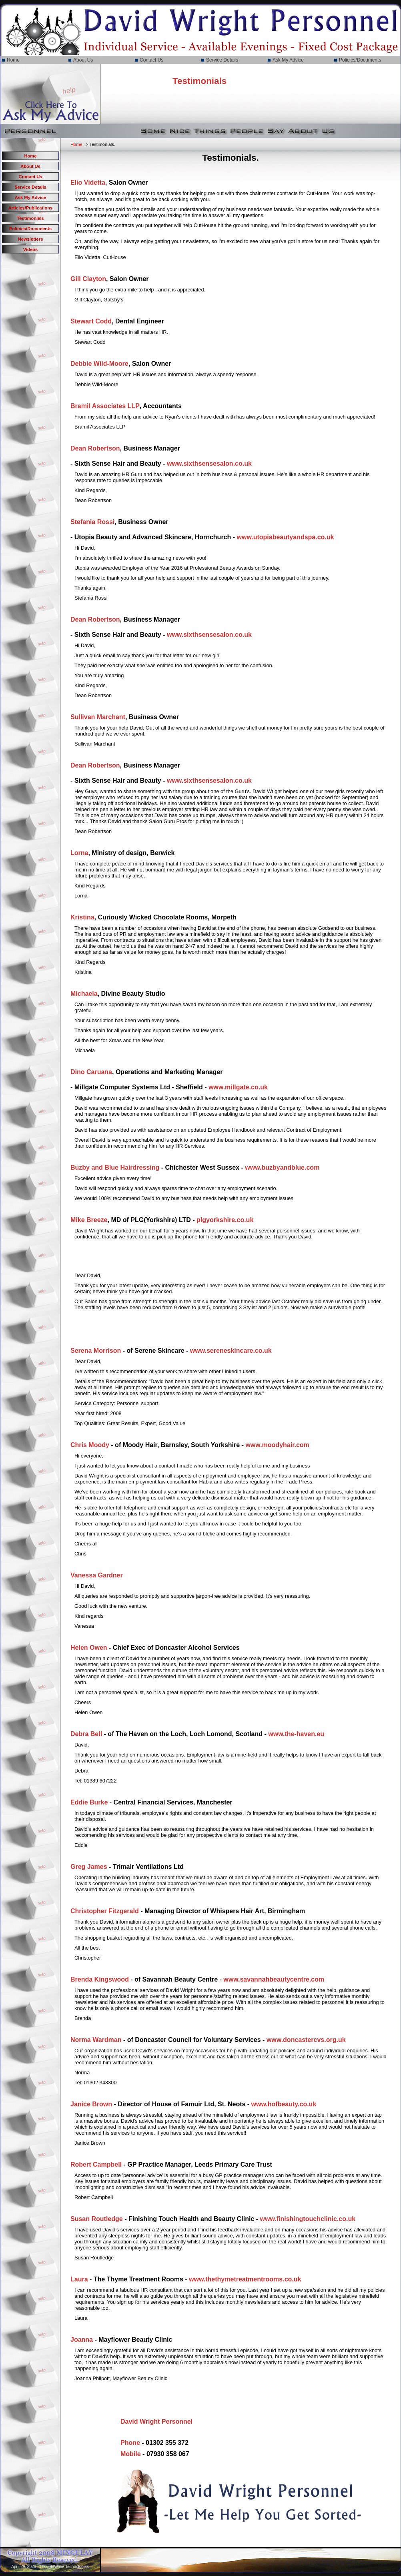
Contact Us (151, 60)
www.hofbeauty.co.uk (284, 2104)
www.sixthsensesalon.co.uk (209, 463)
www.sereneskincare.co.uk (231, 1350)
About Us (83, 60)
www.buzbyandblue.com (282, 1167)
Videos (30, 249)
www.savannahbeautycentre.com (273, 1979)
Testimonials (30, 218)
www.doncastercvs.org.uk (306, 2039)
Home (13, 60)
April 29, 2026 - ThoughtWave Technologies (49, 2566)
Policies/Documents (360, 60)
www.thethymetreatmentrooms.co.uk (245, 2279)
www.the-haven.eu (296, 1734)
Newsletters (30, 239)
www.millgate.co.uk (238, 1087)
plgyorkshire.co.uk (224, 1219)
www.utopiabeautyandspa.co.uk (285, 537)
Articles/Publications (30, 207)
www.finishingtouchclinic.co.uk (308, 2218)
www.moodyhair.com (277, 1445)
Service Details (222, 60)
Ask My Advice (288, 60)
